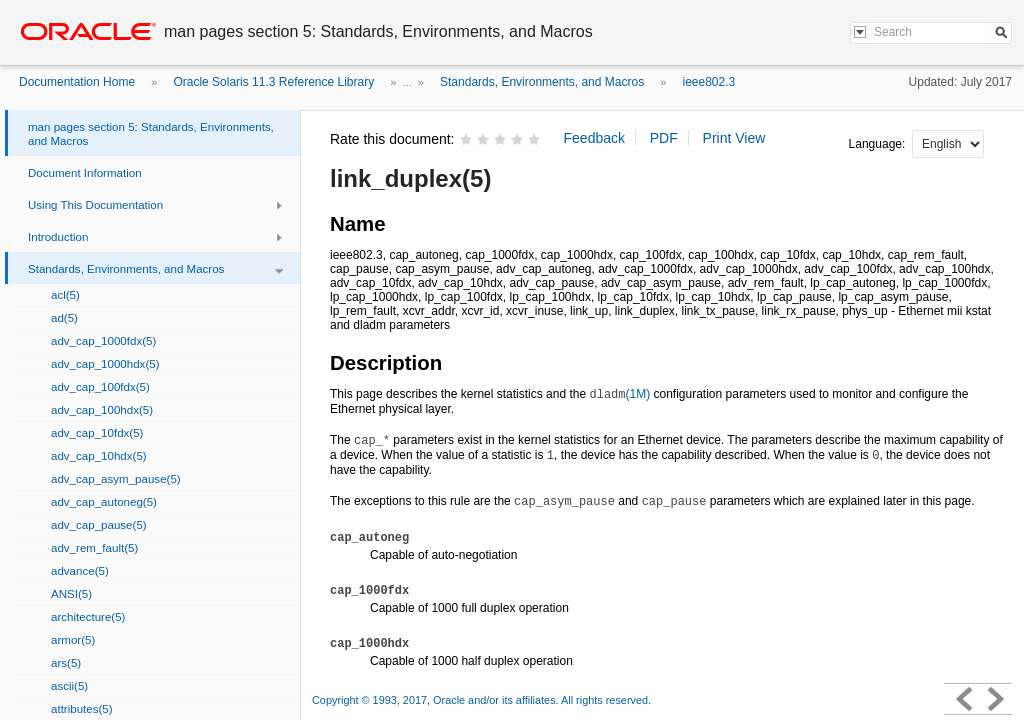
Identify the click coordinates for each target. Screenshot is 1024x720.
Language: (879, 144)
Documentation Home (77, 82)
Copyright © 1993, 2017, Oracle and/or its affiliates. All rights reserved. (481, 700)
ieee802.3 (708, 82)
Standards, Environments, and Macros (542, 82)
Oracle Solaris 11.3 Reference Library (273, 82)
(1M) (619, 394)
